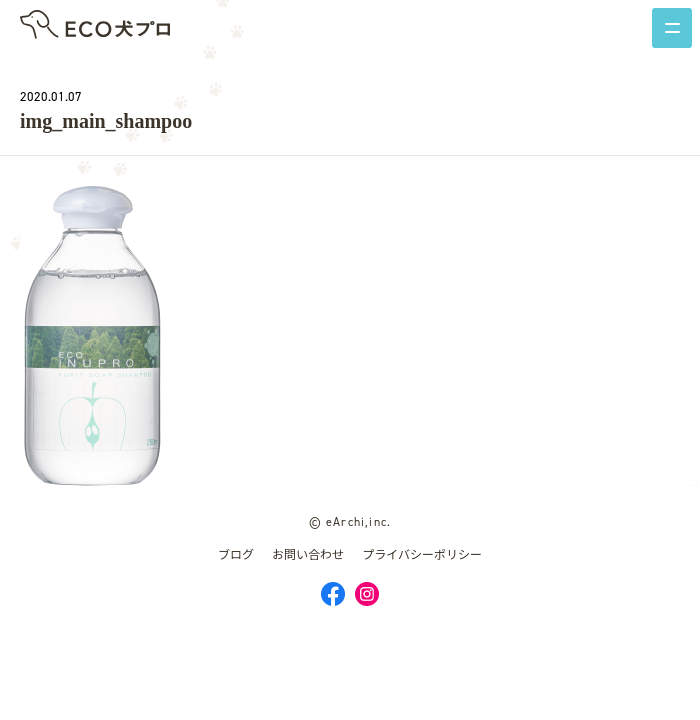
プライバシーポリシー (422, 555)
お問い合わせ (308, 555)
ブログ (236, 555)
